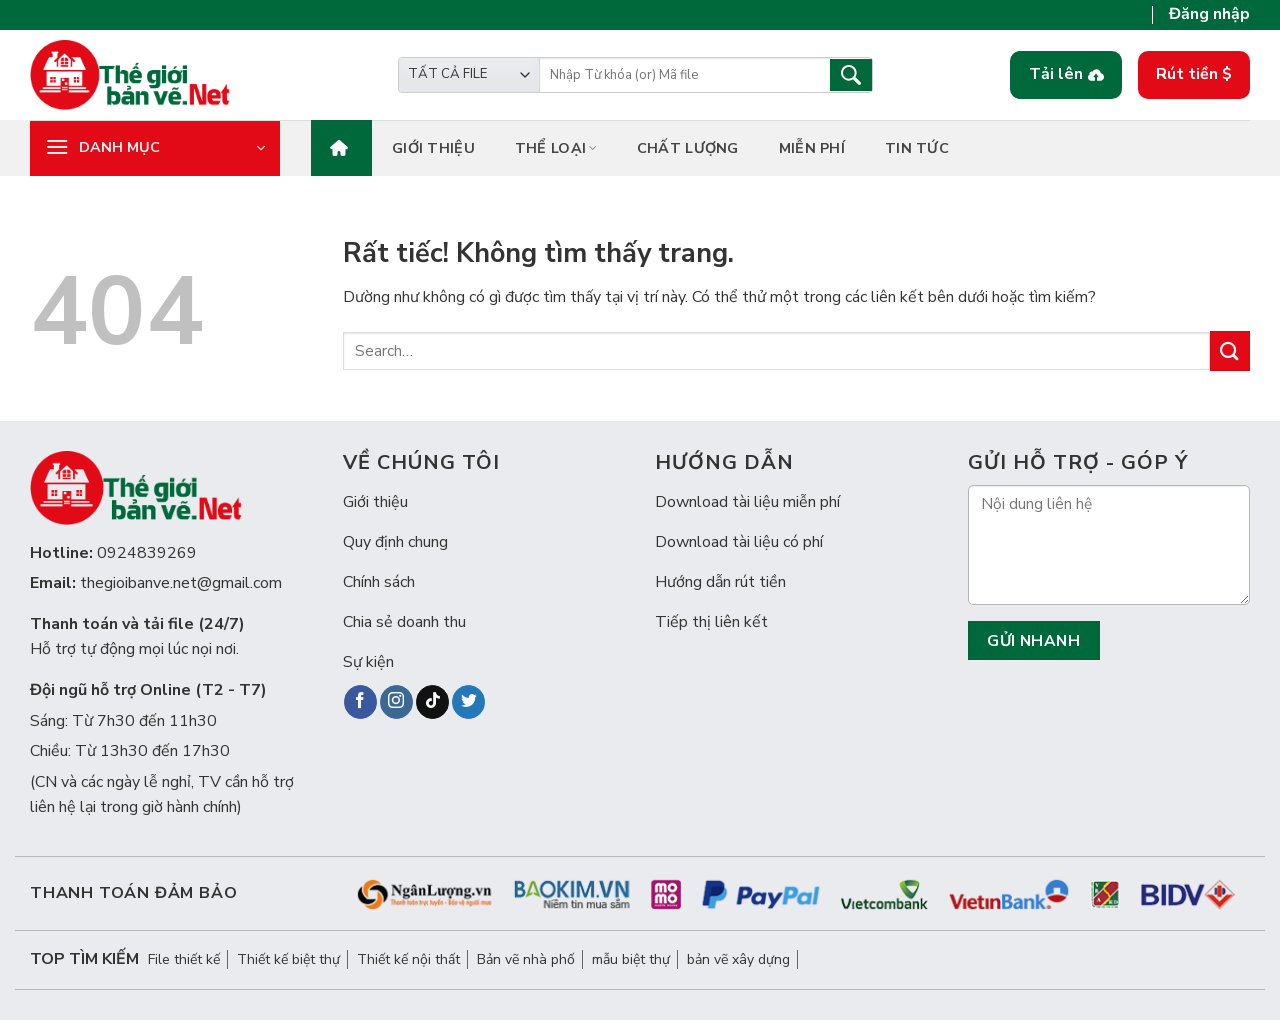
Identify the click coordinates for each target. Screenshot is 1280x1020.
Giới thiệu (433, 148)
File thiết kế (184, 959)
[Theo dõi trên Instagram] (396, 702)
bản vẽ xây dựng (738, 959)
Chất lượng (688, 148)
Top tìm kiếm (84, 959)
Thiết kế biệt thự (288, 959)
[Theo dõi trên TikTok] (432, 702)
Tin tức (917, 148)
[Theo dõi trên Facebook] (360, 702)
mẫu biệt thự (631, 959)
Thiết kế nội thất (408, 959)
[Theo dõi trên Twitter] (468, 702)
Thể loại (556, 148)
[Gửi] (1230, 350)
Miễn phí (812, 148)
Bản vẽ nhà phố (526, 959)
